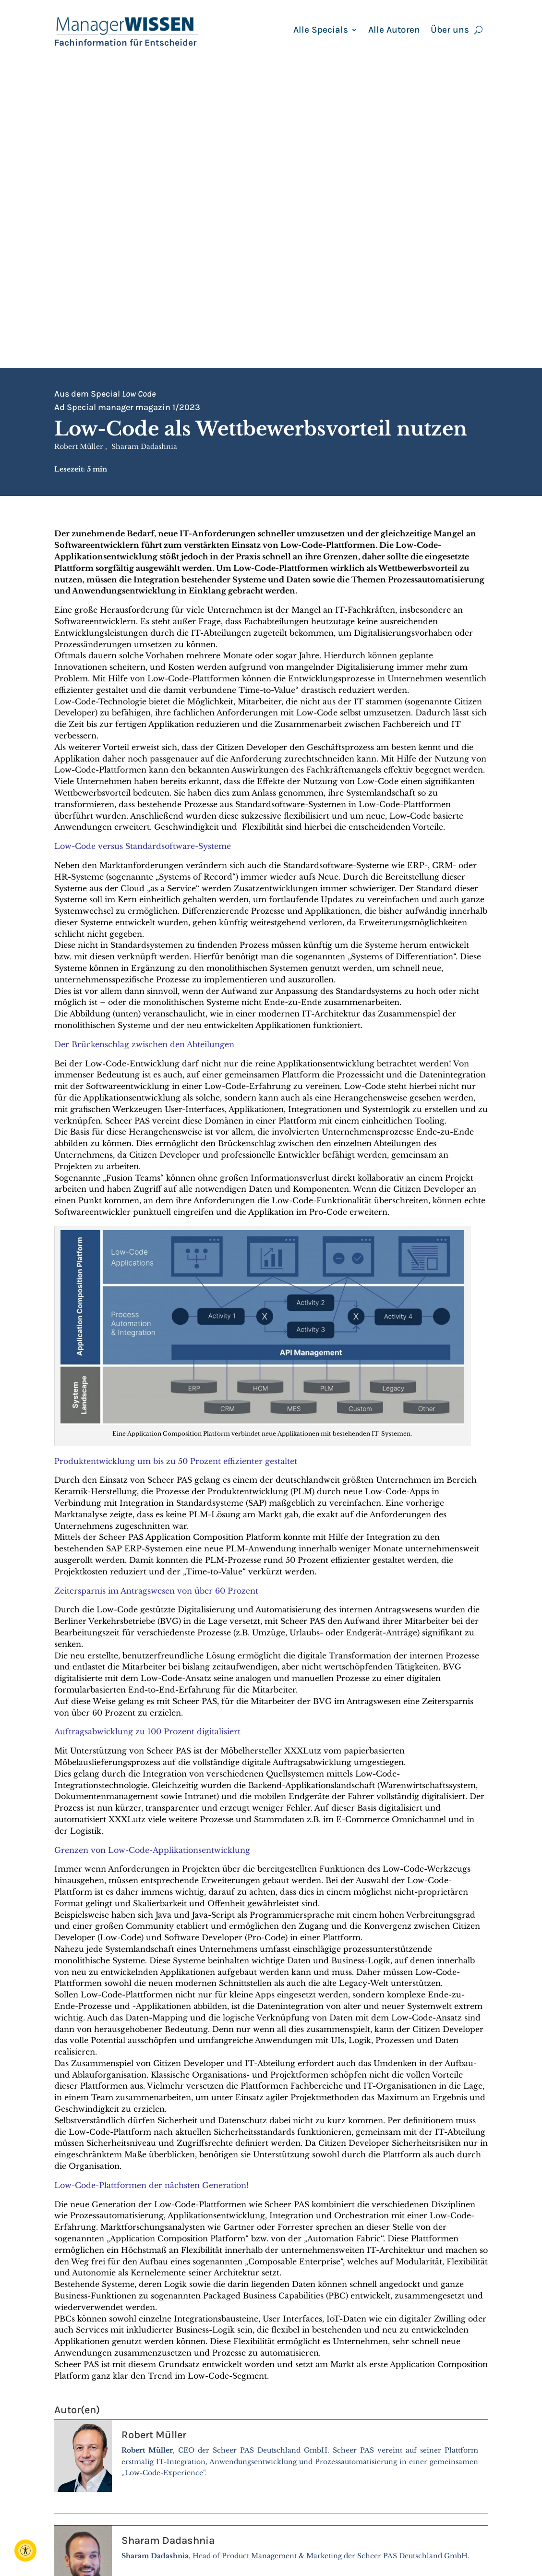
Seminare (292, 2549)
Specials (289, 2538)
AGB (389, 2538)
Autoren (289, 2527)
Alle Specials (320, 30)
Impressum (404, 2527)
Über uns (450, 30)
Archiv (394, 2515)
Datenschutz (406, 2549)
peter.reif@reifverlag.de (215, 2538)
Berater (287, 2515)
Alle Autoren (394, 30)
